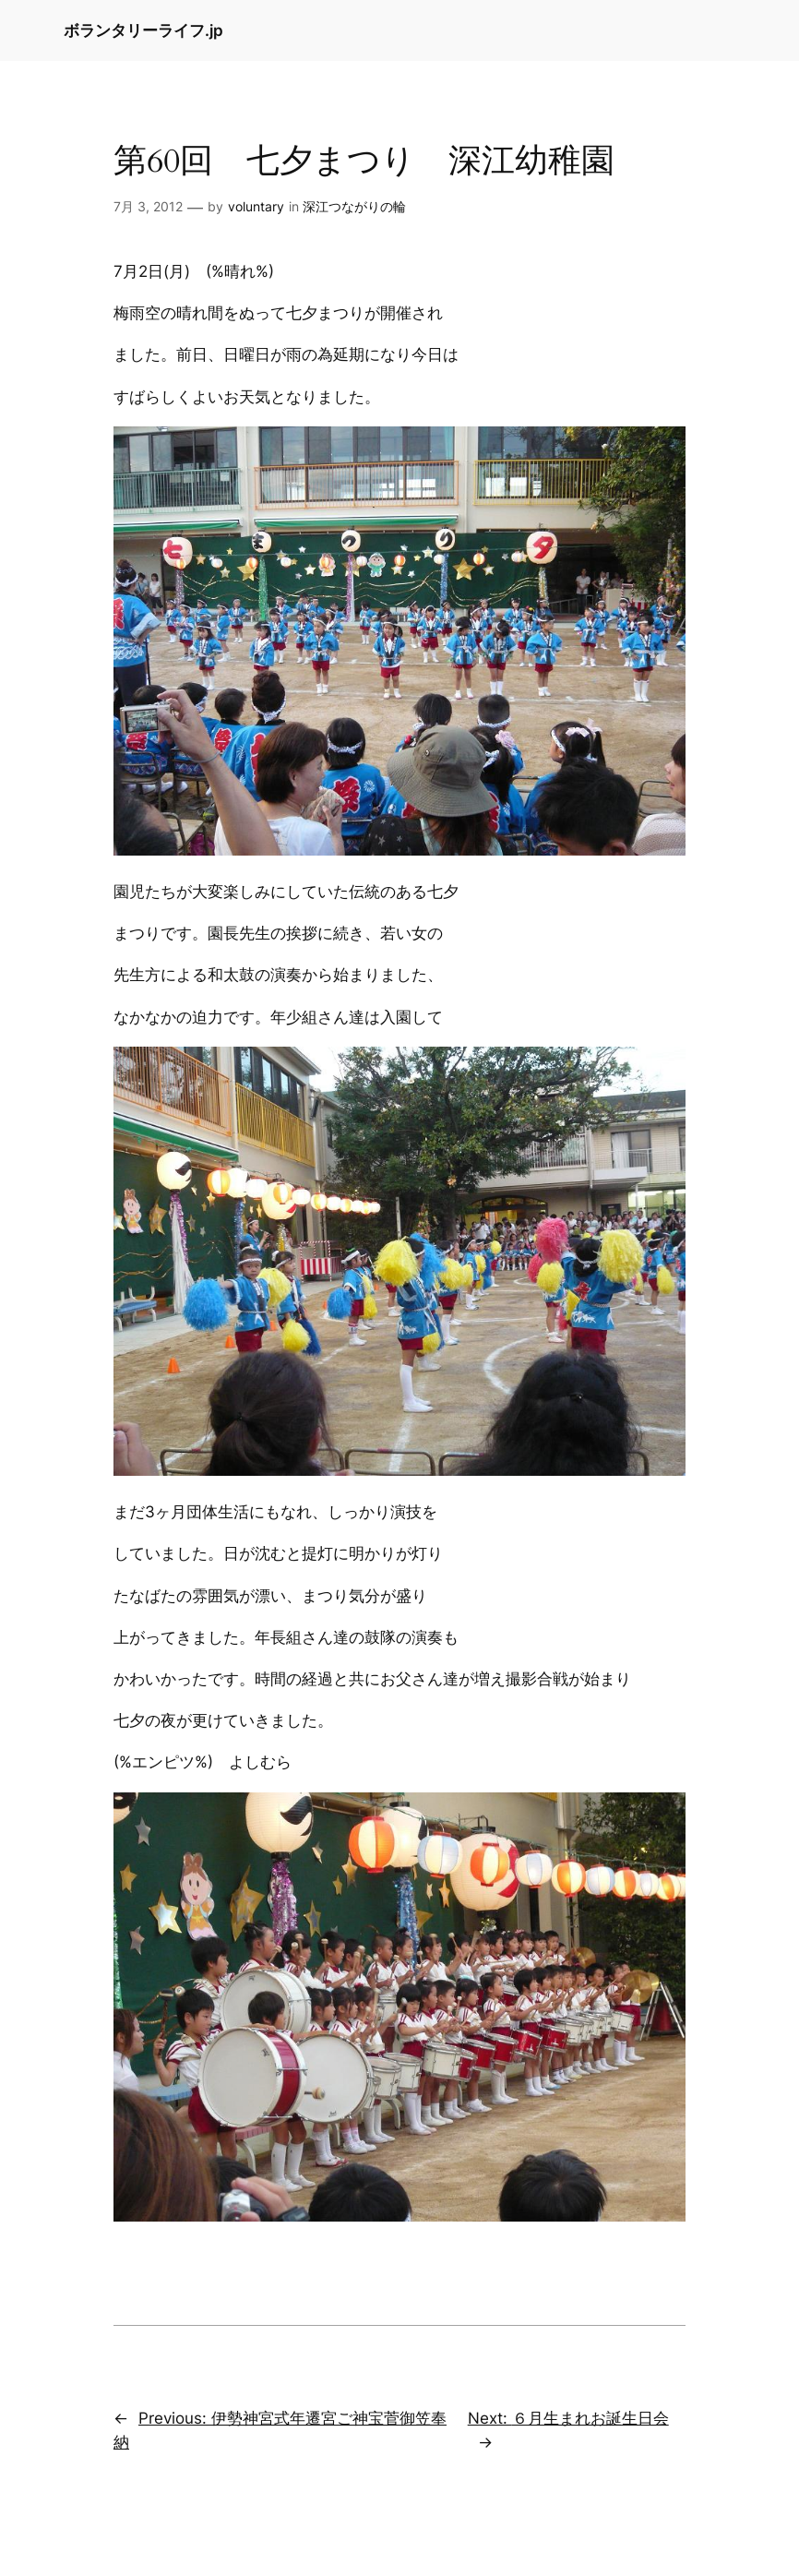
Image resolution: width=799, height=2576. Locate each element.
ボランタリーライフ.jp (143, 30)
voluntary (256, 206)
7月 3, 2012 (148, 206)
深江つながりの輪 (354, 206)
